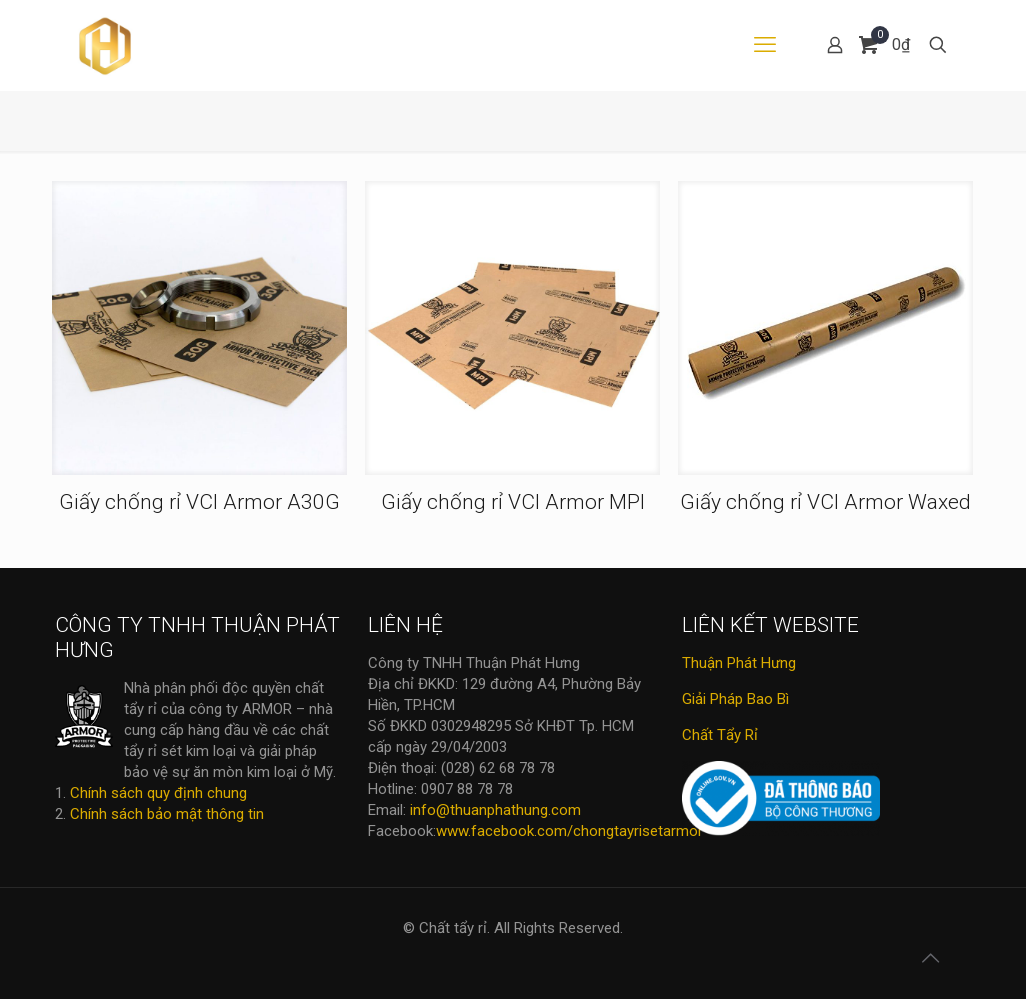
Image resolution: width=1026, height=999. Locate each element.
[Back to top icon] (930, 958)
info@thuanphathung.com (495, 810)
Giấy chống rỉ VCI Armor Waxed (825, 502)
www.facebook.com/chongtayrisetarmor (569, 831)
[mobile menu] (765, 45)
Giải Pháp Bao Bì (735, 699)
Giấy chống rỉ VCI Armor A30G (199, 502)
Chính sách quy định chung (158, 793)
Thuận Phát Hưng (739, 663)
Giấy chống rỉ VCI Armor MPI (513, 502)
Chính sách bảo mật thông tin (167, 814)
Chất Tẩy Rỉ (720, 735)
